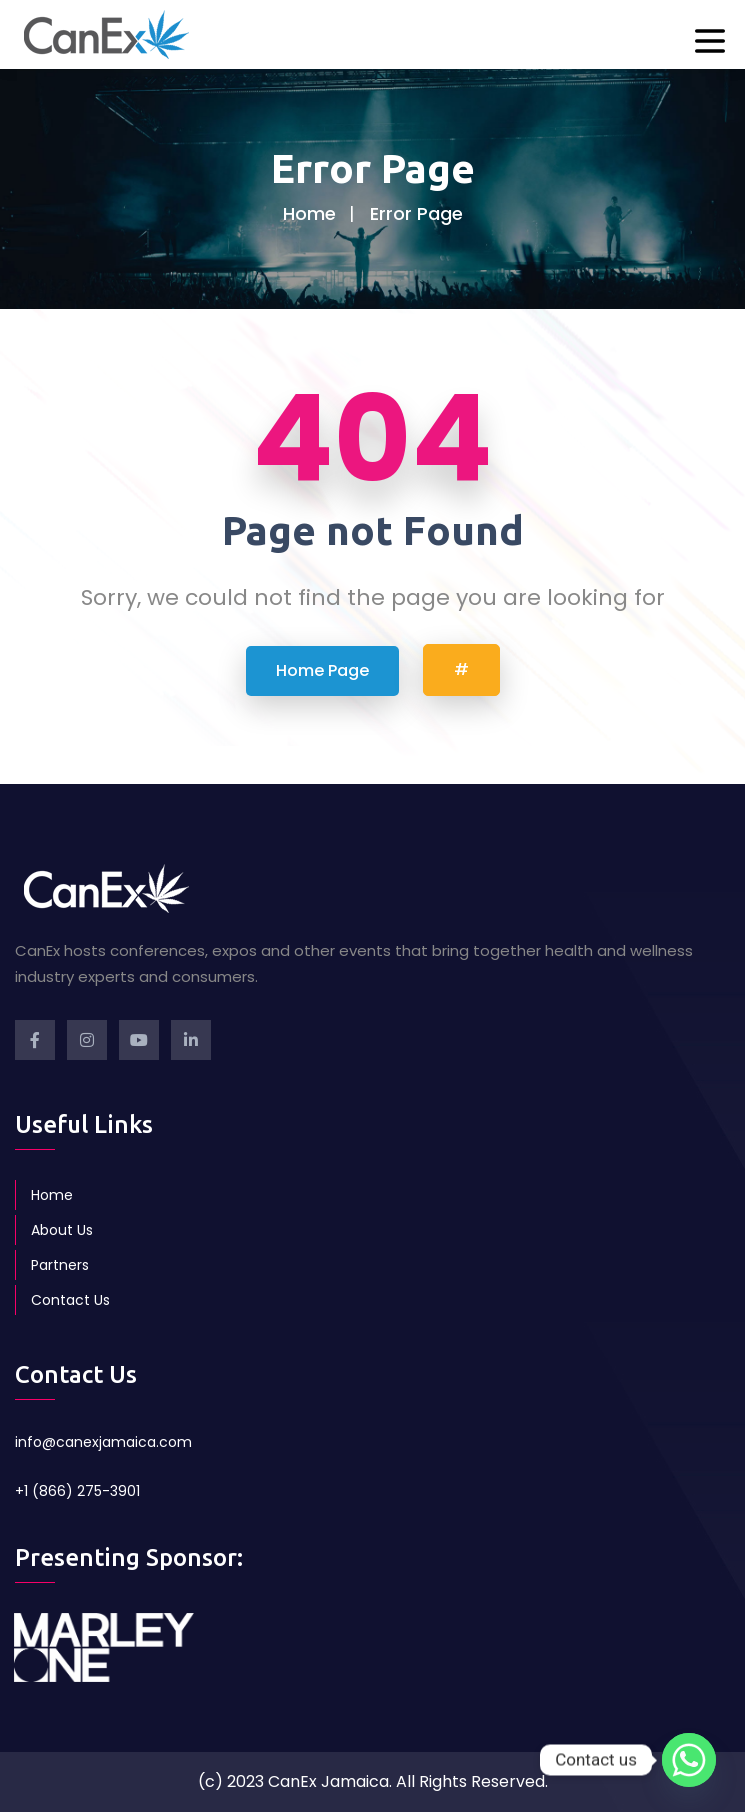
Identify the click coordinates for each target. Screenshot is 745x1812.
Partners (60, 1265)
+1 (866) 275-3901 (77, 1491)
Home (309, 213)
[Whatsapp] (689, 1760)
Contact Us (70, 1300)
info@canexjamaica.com (103, 1442)
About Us (62, 1230)
